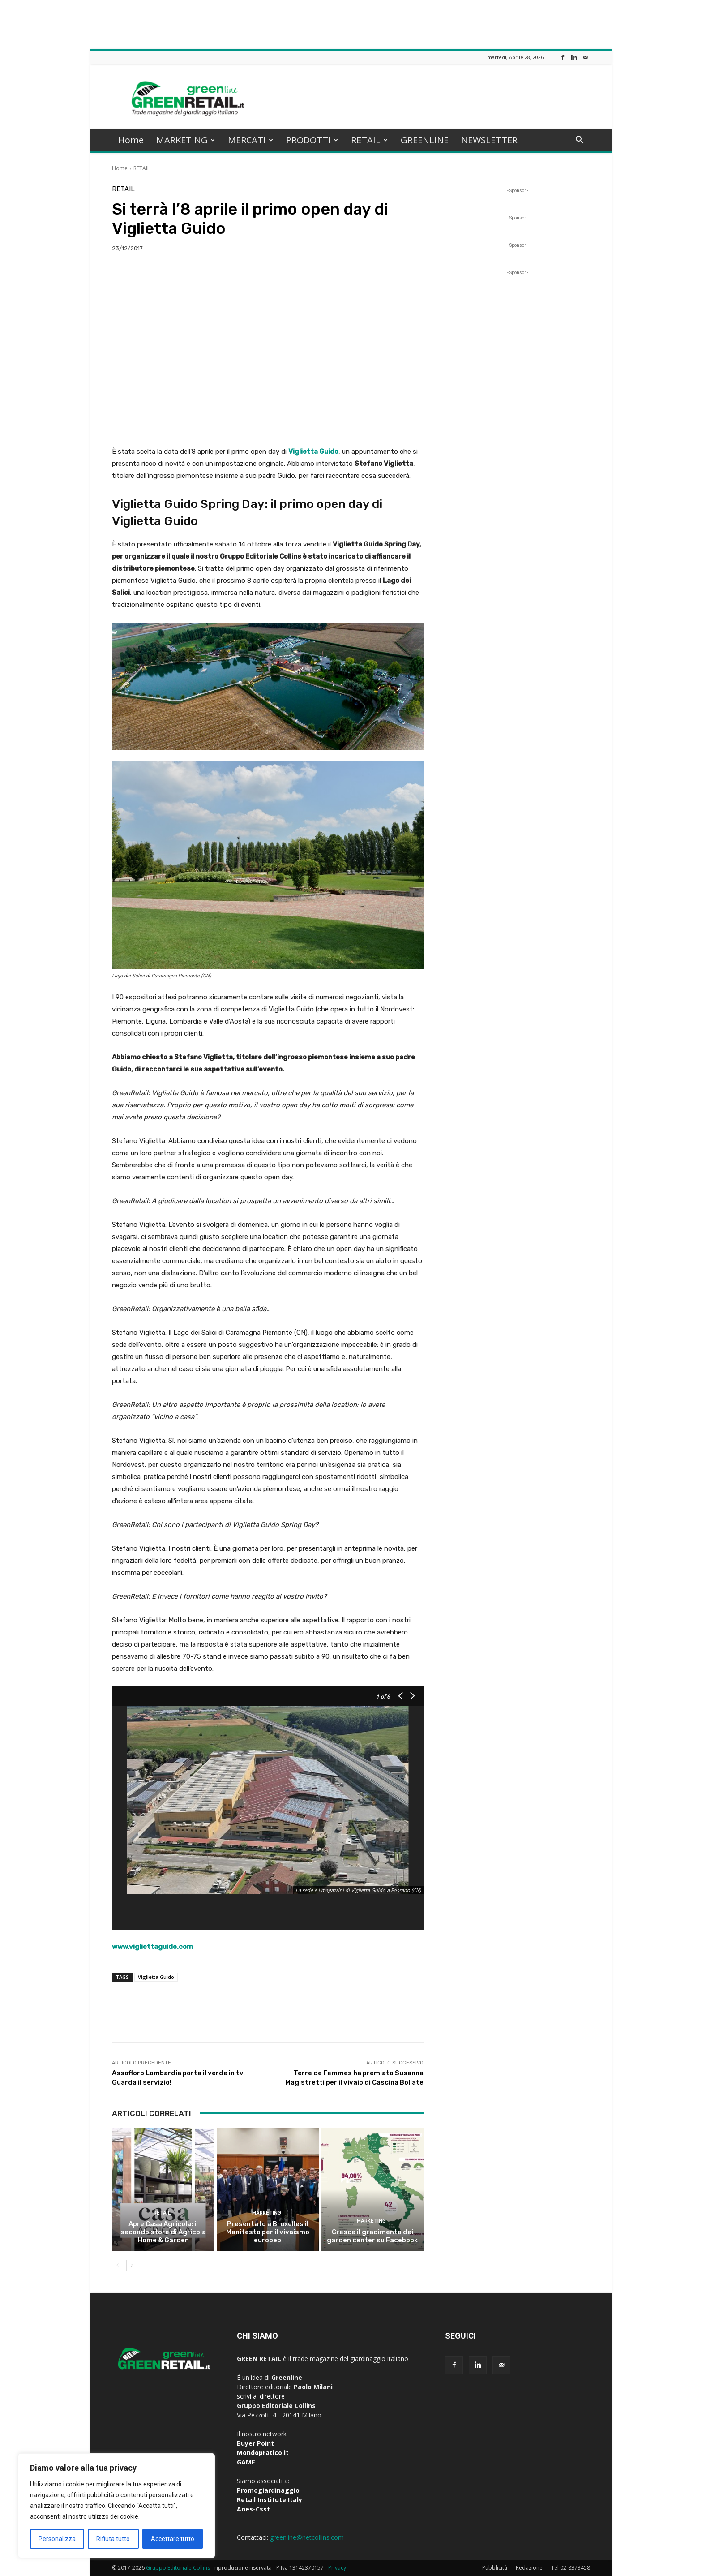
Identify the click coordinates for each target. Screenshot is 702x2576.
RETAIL (369, 140)
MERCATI (250, 140)
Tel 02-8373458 (570, 2568)
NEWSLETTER (489, 140)
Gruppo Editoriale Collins (178, 2568)
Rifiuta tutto (113, 2538)
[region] (116, 2505)
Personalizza (57, 2538)
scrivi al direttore (261, 2396)
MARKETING (185, 140)
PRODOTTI (312, 140)
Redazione (529, 2568)
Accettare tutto (172, 2538)
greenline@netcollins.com (307, 2537)
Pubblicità (494, 2568)
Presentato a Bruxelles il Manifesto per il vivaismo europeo (267, 2232)
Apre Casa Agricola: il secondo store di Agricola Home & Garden (163, 2232)
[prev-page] (117, 2265)
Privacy (337, 2568)
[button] (579, 141)
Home (131, 140)
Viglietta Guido (156, 1977)
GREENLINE (425, 140)
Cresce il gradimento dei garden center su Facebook (372, 2236)
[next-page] (131, 2265)
